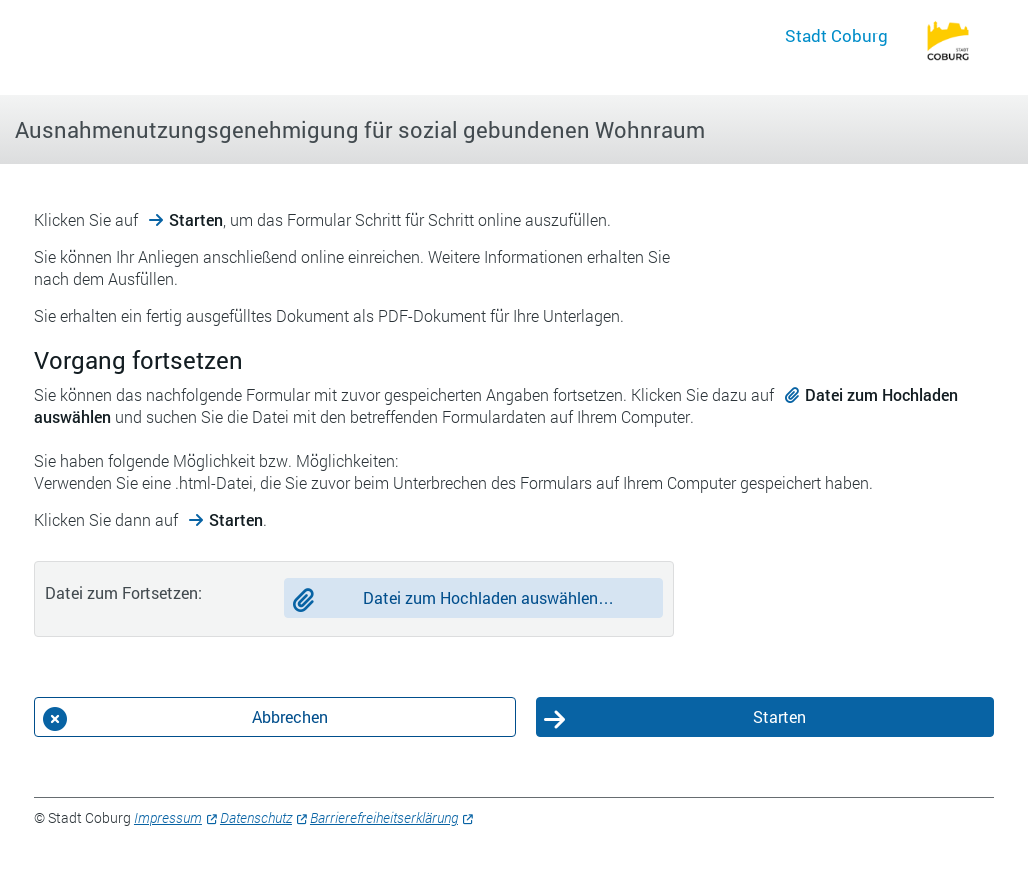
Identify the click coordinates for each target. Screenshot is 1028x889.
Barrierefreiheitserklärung (384, 817)
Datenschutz (256, 817)
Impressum (168, 817)
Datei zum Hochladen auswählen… (488, 597)
